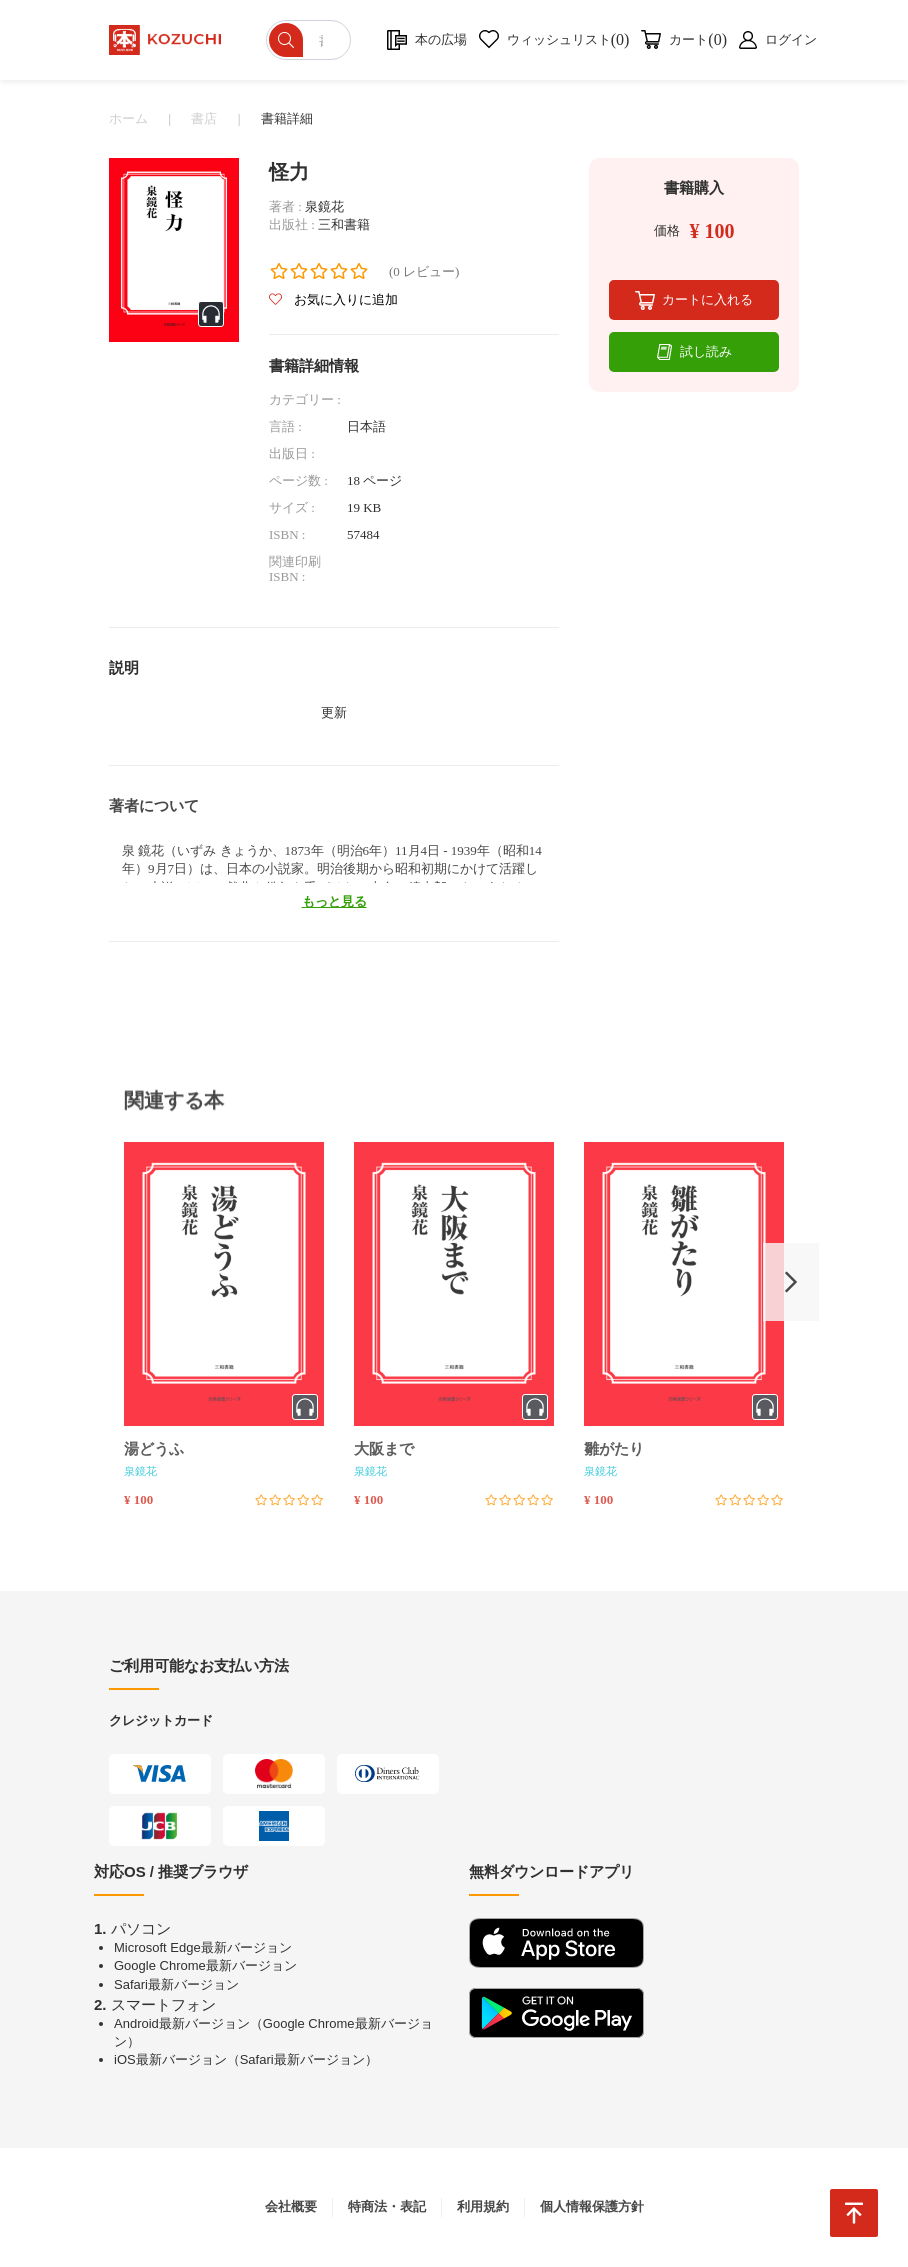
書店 (204, 118)
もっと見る (334, 901)
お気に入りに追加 (333, 299)
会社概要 (291, 2206)
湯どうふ (154, 1449)
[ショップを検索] (310, 40)
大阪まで (384, 1449)
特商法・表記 (387, 2206)
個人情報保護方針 (592, 2206)
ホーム (128, 118)
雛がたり (614, 1449)
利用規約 (483, 2206)
